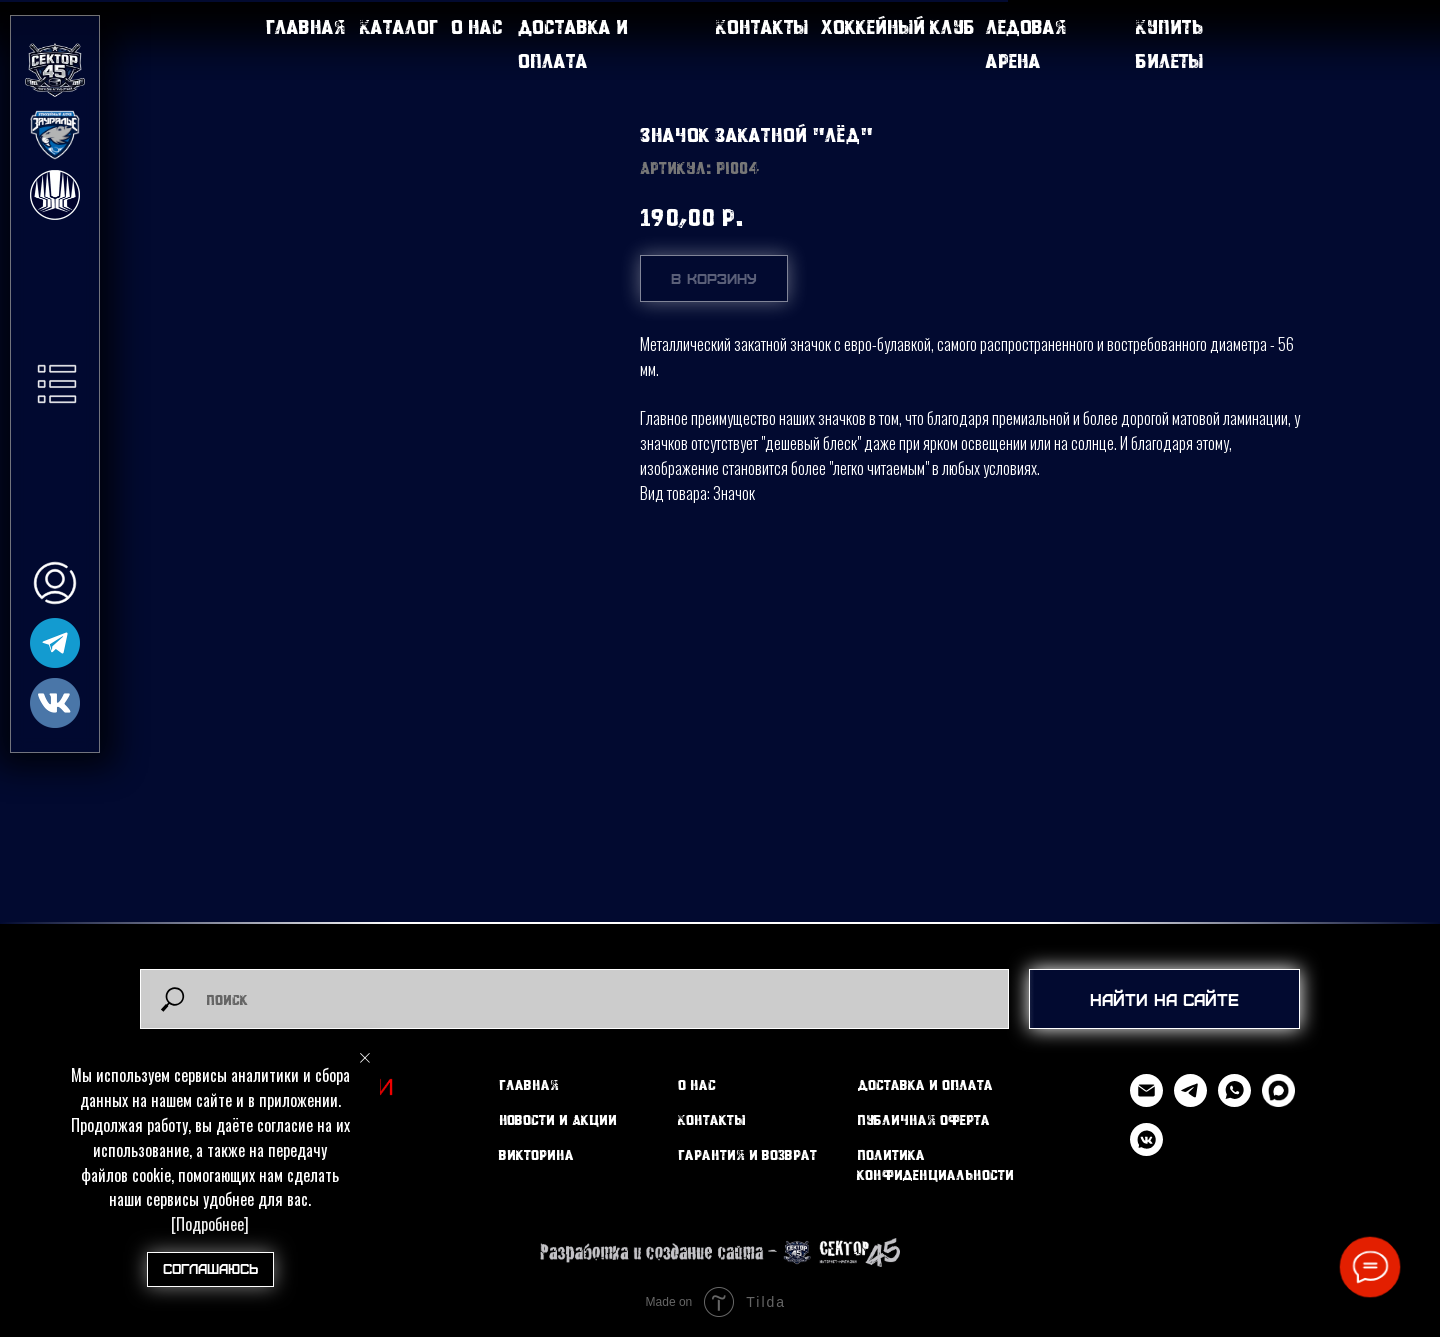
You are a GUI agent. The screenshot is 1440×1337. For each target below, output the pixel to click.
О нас (477, 26)
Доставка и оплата (925, 1084)
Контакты (762, 26)
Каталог (399, 26)
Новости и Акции (558, 1119)
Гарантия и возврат (747, 1154)
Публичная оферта (923, 1119)
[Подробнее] (210, 1224)
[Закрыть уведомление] (365, 1058)
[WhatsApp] (1234, 1101)
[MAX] (1278, 1101)
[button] (57, 384)
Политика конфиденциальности (935, 1164)
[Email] (1146, 1101)
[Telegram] (1190, 1101)
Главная (306, 26)
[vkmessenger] (1146, 1150)
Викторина (536, 1154)
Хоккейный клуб (898, 26)
